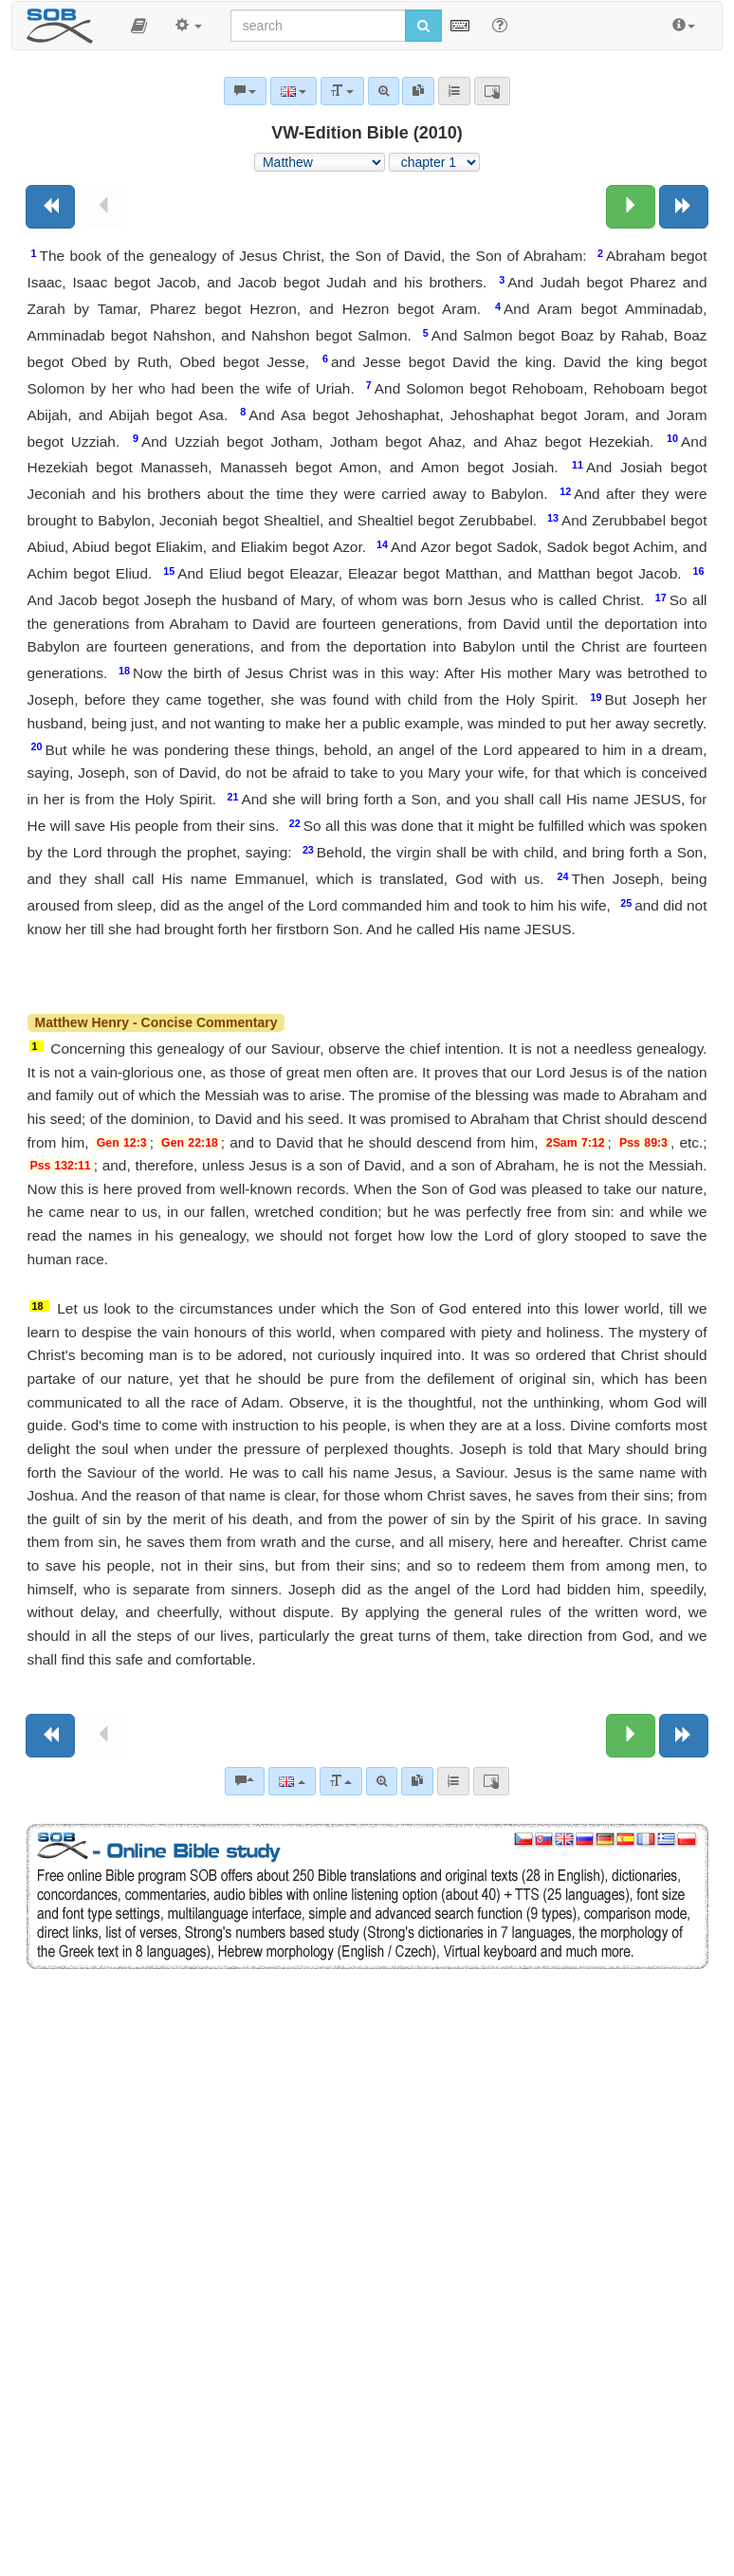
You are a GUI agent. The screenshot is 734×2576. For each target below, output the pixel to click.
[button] (139, 25)
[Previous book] (50, 207)
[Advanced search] (381, 1781)
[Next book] (683, 207)
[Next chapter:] (630, 207)
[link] (417, 1781)
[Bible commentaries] (245, 1781)
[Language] (291, 1781)
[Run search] (423, 25)
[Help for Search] (500, 25)
